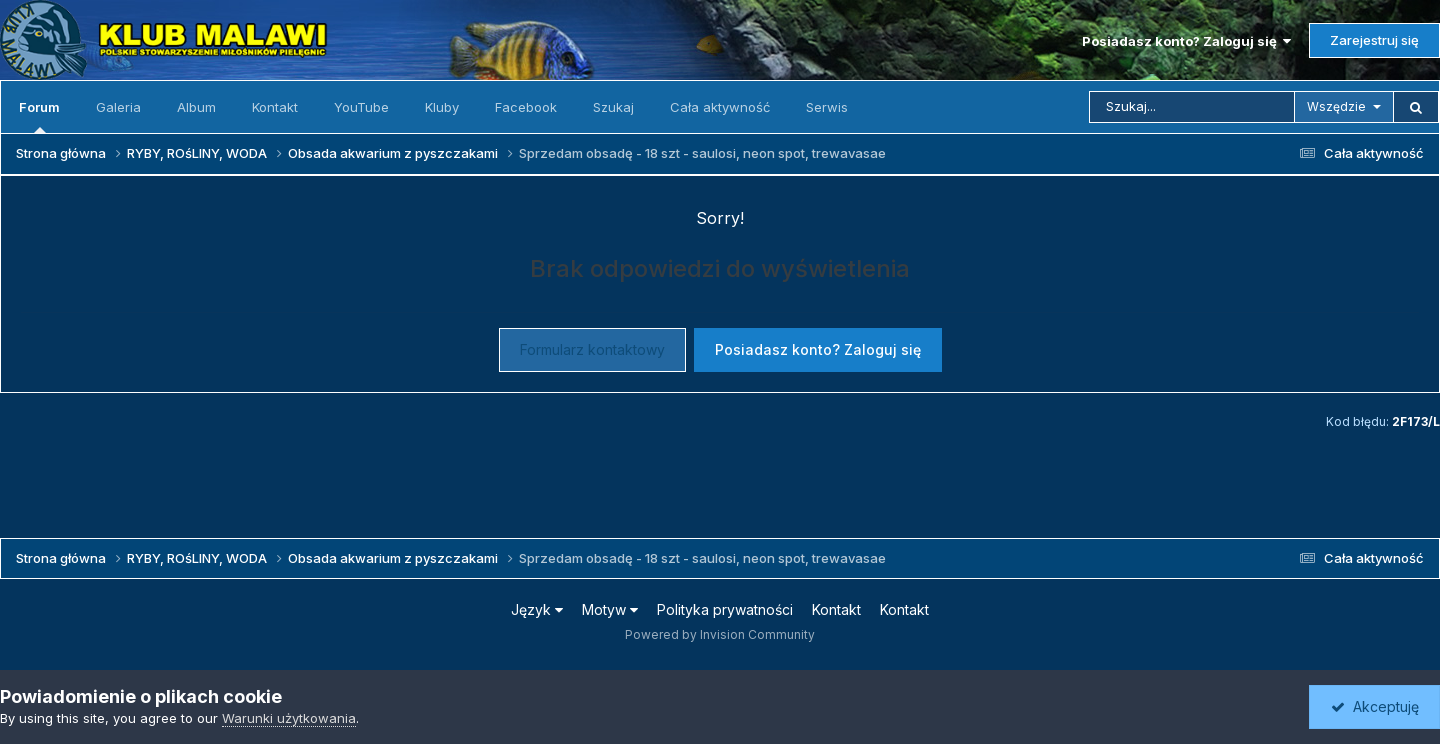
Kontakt (275, 107)
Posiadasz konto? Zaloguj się (1186, 41)
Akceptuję (1375, 706)
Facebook (526, 107)
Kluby (442, 107)
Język (537, 609)
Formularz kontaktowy (592, 349)
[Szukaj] (1192, 107)
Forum (39, 116)
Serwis (827, 107)
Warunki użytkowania (289, 718)
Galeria (118, 107)
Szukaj (613, 107)
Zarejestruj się (1374, 40)
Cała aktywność (720, 107)
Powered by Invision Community (720, 634)
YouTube (361, 107)
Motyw (610, 609)
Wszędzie (1336, 106)
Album (196, 107)
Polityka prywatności (725, 609)
